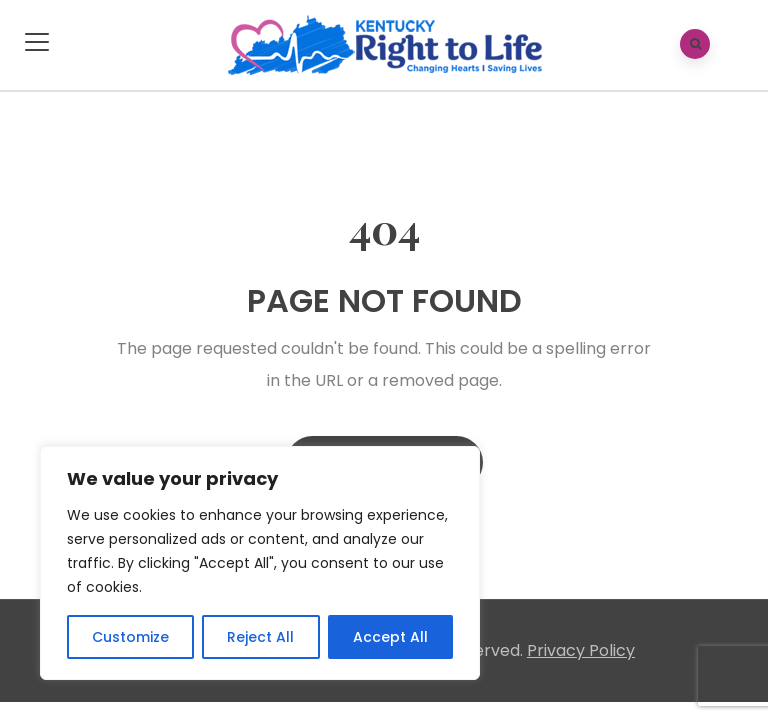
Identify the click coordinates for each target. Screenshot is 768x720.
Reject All (260, 637)
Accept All (390, 637)
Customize (130, 637)
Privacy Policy (581, 650)
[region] (260, 563)
